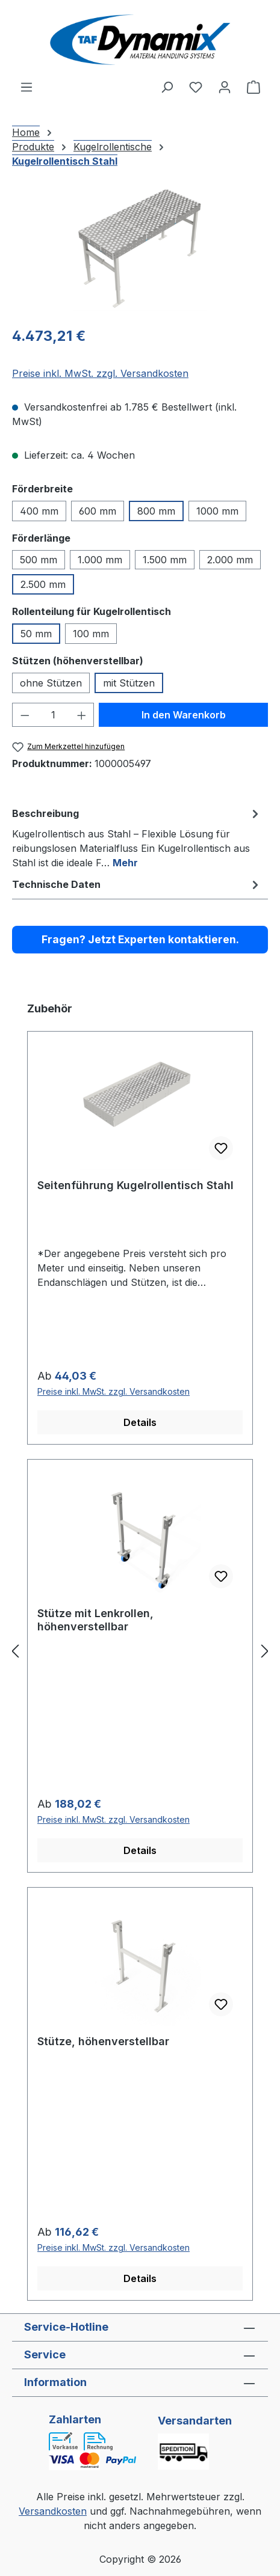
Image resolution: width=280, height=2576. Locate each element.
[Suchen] (166, 87)
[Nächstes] (265, 1651)
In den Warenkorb (184, 715)
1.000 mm (100, 560)
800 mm (156, 511)
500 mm (38, 560)
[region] (140, 248)
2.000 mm (230, 560)
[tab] (137, 837)
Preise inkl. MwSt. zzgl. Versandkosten (100, 373)
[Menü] (26, 87)
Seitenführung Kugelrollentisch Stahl (135, 1185)
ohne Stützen (51, 683)
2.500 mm (43, 584)
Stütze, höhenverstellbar (103, 2041)
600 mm (97, 511)
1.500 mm (165, 560)
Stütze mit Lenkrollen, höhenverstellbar (95, 1620)
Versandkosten (53, 2511)
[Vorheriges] (15, 1651)
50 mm (36, 634)
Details (140, 1422)
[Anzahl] (53, 715)
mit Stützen (129, 683)
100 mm (91, 634)
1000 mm (217, 511)
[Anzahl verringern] (24, 715)
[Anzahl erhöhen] (82, 715)
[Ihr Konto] (224, 87)
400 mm (39, 511)
